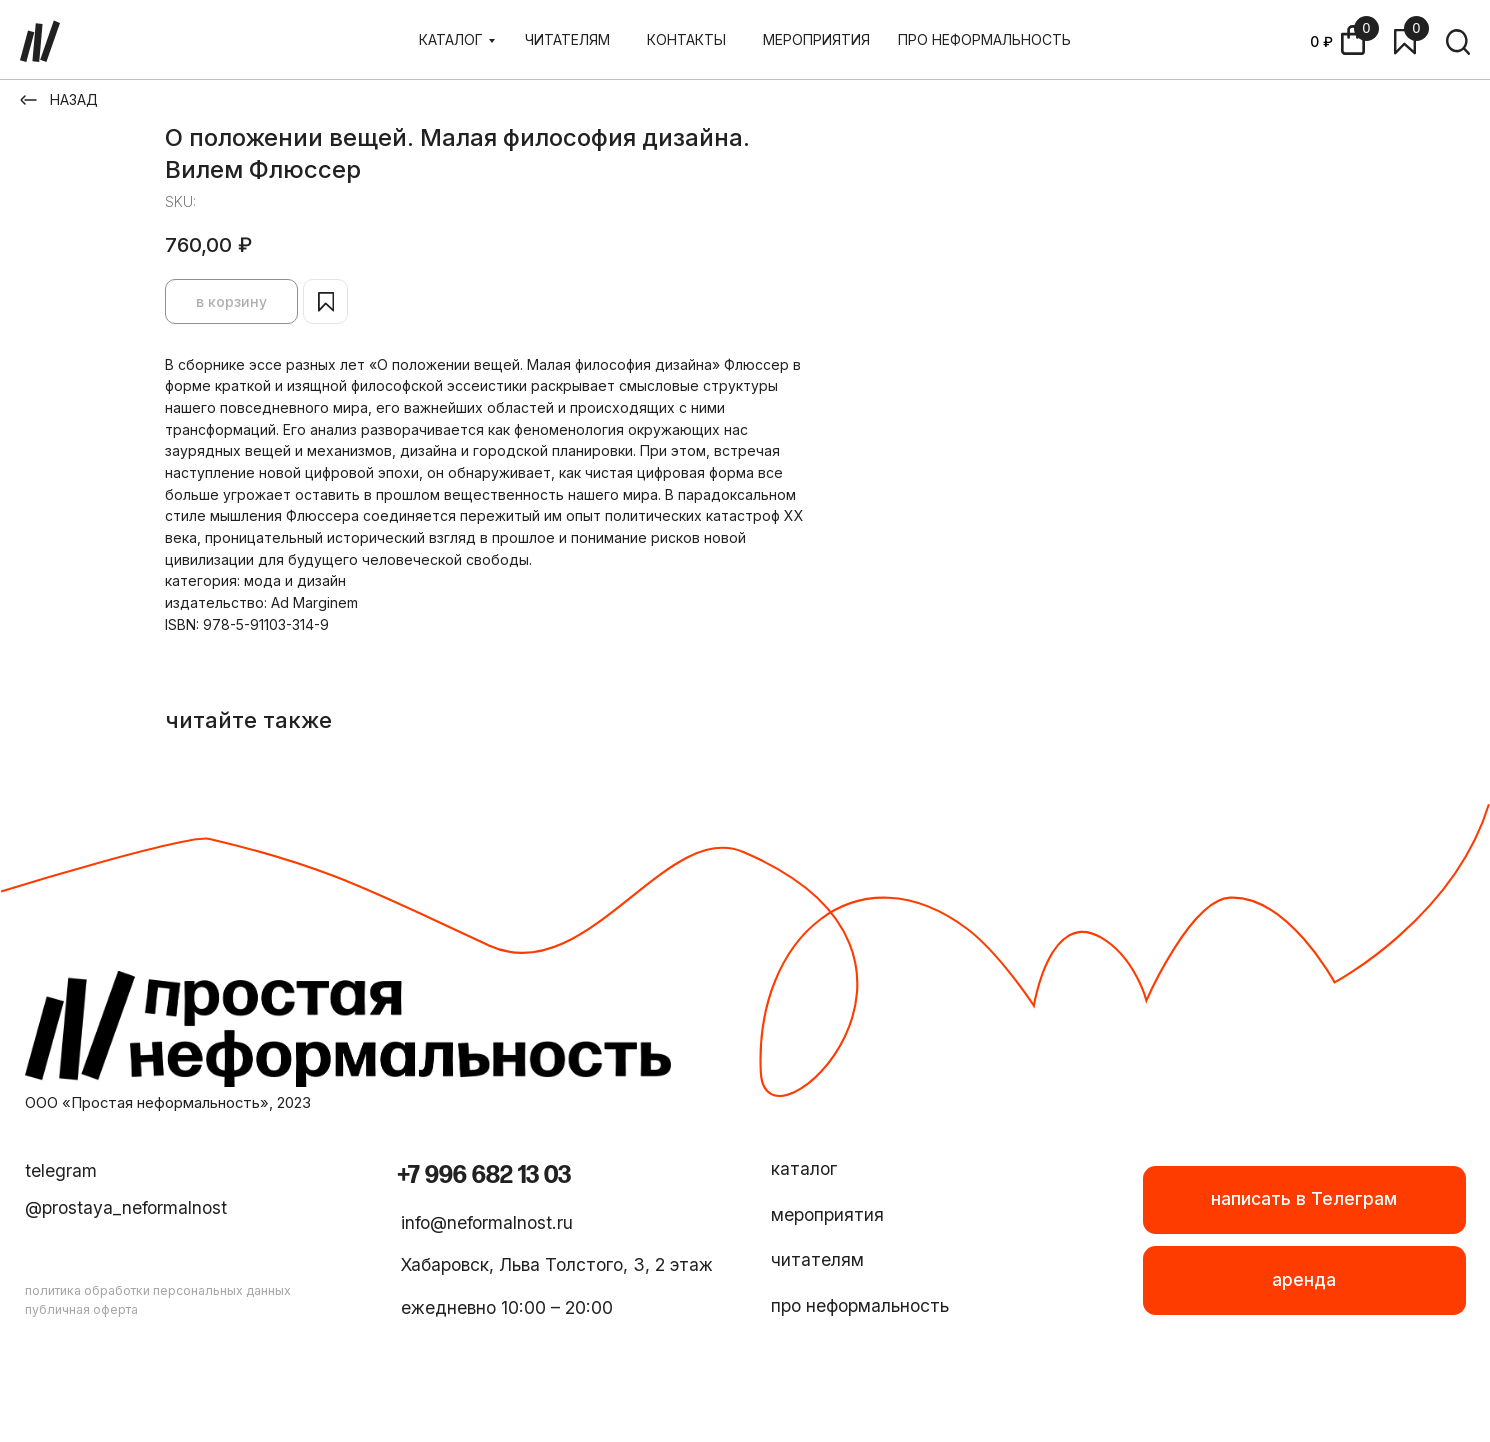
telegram (61, 1170)
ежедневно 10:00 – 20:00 (507, 1307)
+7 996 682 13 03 (484, 1175)
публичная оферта (81, 1309)
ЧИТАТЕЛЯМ (567, 39)
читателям (817, 1259)
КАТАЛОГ (451, 39)
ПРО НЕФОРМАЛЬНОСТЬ (984, 39)
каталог (804, 1168)
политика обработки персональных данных (158, 1290)
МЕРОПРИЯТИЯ (816, 39)
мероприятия (827, 1214)
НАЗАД (74, 99)
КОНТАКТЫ (686, 39)
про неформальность (860, 1305)
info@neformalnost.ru (487, 1222)
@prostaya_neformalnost (126, 1207)
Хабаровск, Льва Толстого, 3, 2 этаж (557, 1264)
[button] (1304, 1280)
